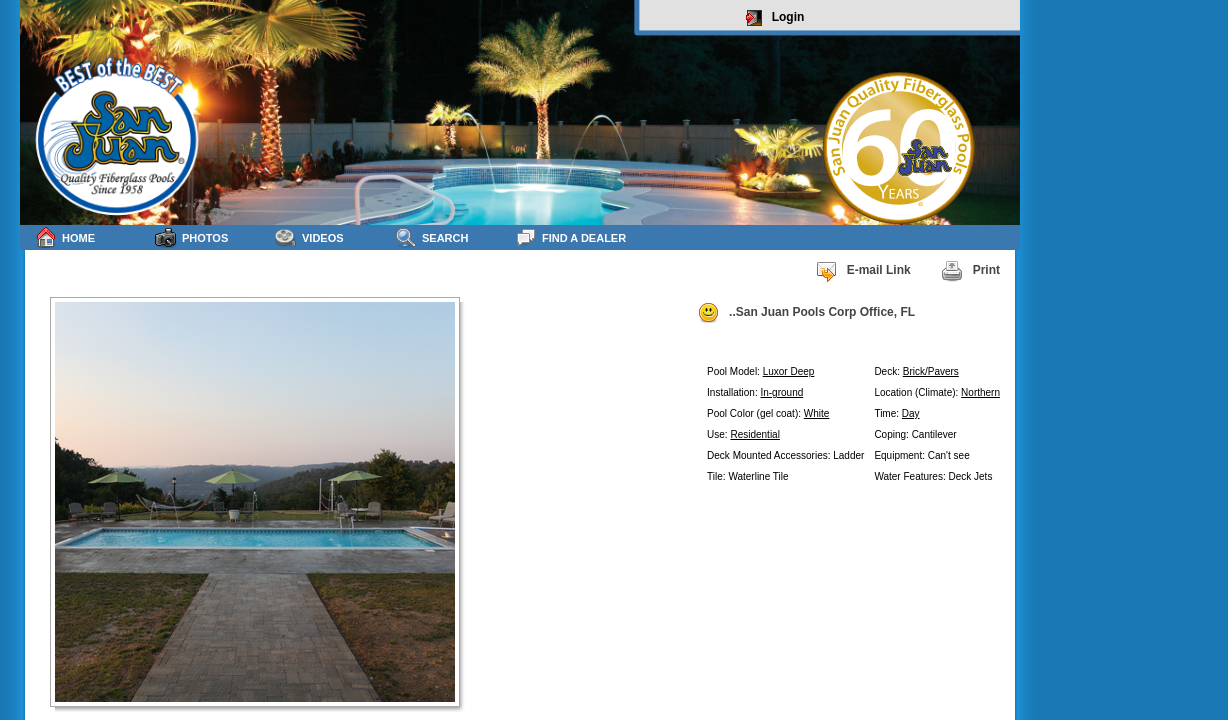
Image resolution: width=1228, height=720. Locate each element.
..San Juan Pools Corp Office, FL (806, 313)
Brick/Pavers (931, 371)
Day (911, 413)
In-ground (781, 392)
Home (65, 237)
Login (775, 18)
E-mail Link (863, 271)
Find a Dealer (570, 237)
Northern (980, 392)
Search (431, 237)
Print (970, 271)
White (817, 413)
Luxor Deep (789, 371)
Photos (191, 237)
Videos (309, 237)
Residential (754, 434)
